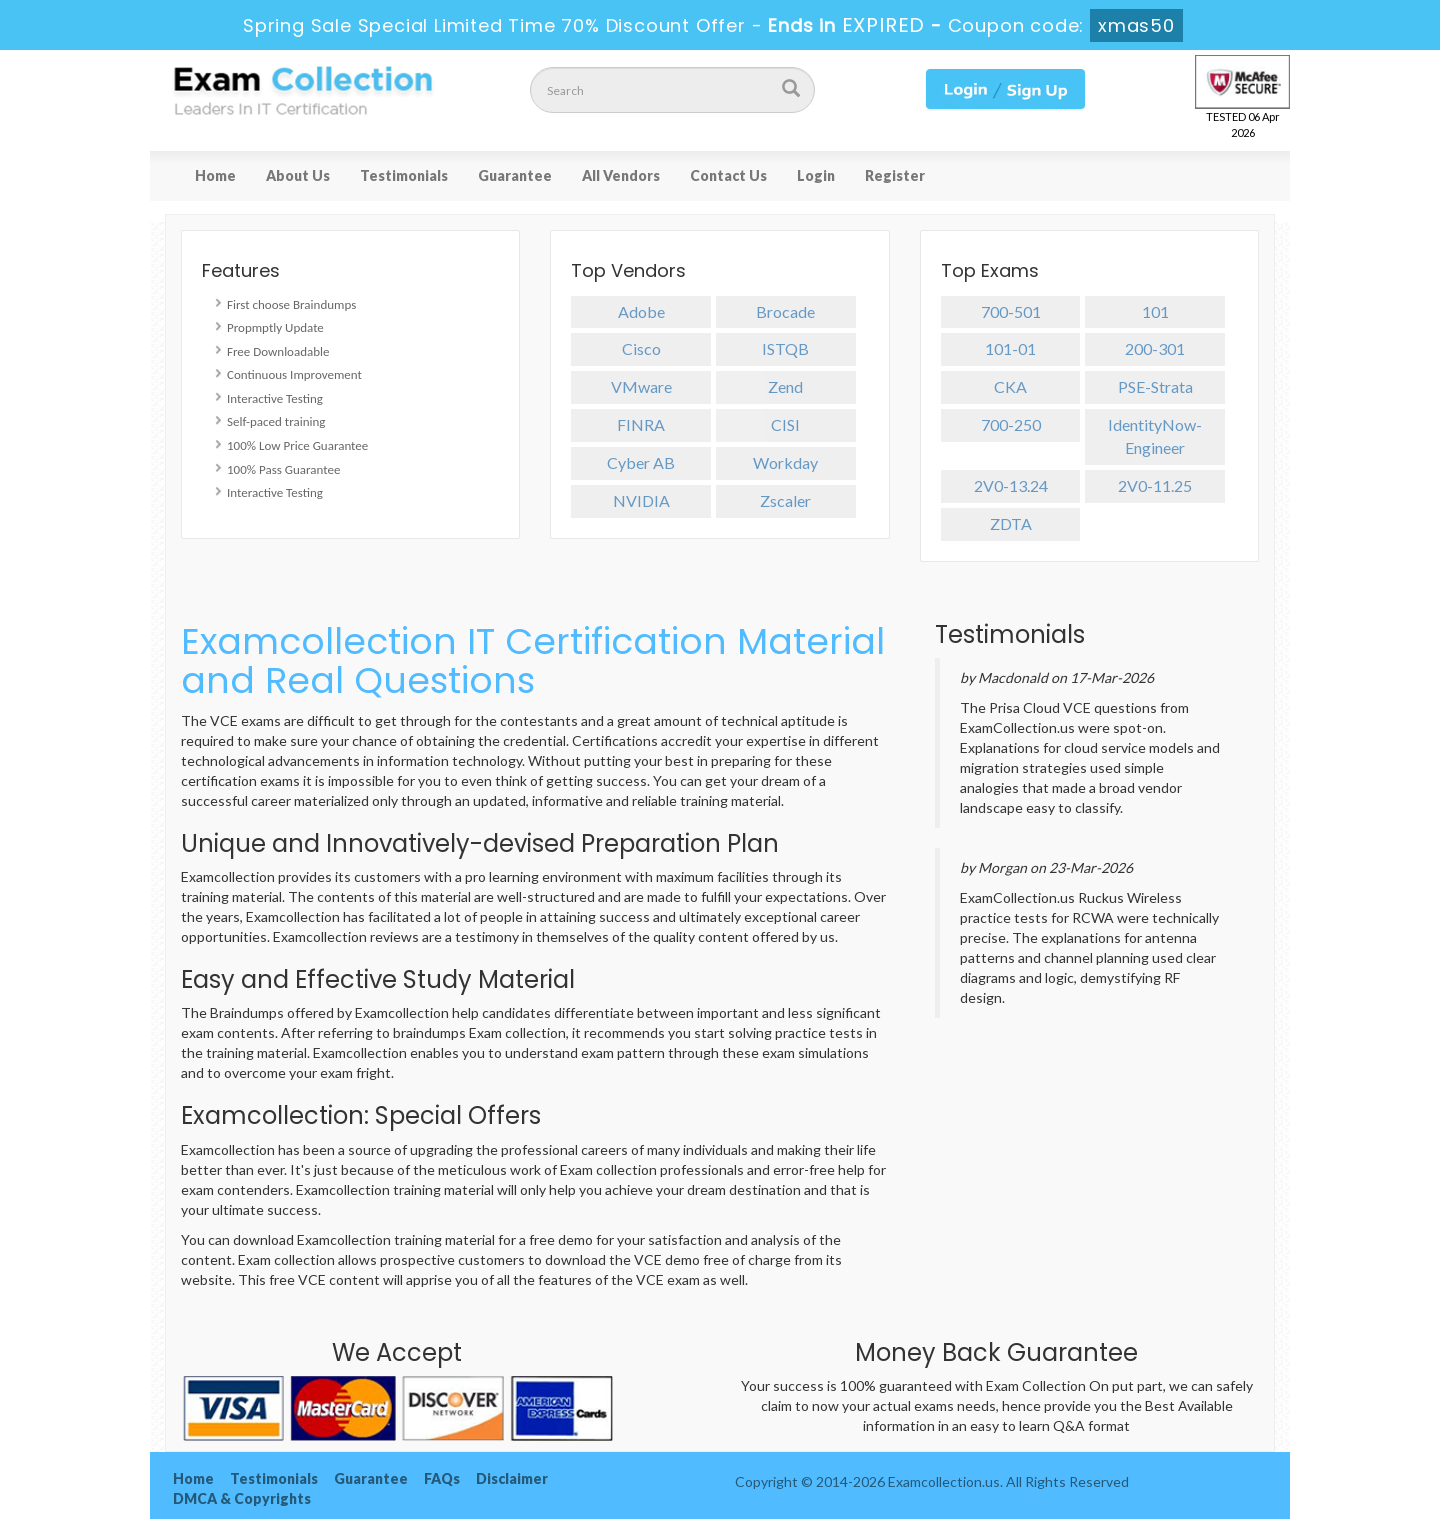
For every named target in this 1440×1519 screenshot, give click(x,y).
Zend (785, 386)
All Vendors (621, 175)
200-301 (1155, 348)
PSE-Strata (1155, 386)
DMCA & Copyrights (242, 1498)
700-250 (1011, 424)
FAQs (442, 1478)
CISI (785, 424)
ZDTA (1011, 523)
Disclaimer (512, 1478)
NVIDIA (641, 500)
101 (1155, 311)
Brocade (785, 311)
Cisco (641, 348)
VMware (641, 386)
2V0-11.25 (1155, 485)
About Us (298, 175)
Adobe (641, 311)
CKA (1010, 386)
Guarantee (515, 175)
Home (215, 175)
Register (895, 175)
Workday (785, 462)
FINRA (641, 424)
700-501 (1011, 311)
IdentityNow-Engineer (1155, 436)
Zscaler (785, 500)
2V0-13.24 (1011, 485)
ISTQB (785, 348)
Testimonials (404, 175)
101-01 (1010, 348)
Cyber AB (641, 462)
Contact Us (728, 175)
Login (816, 175)
